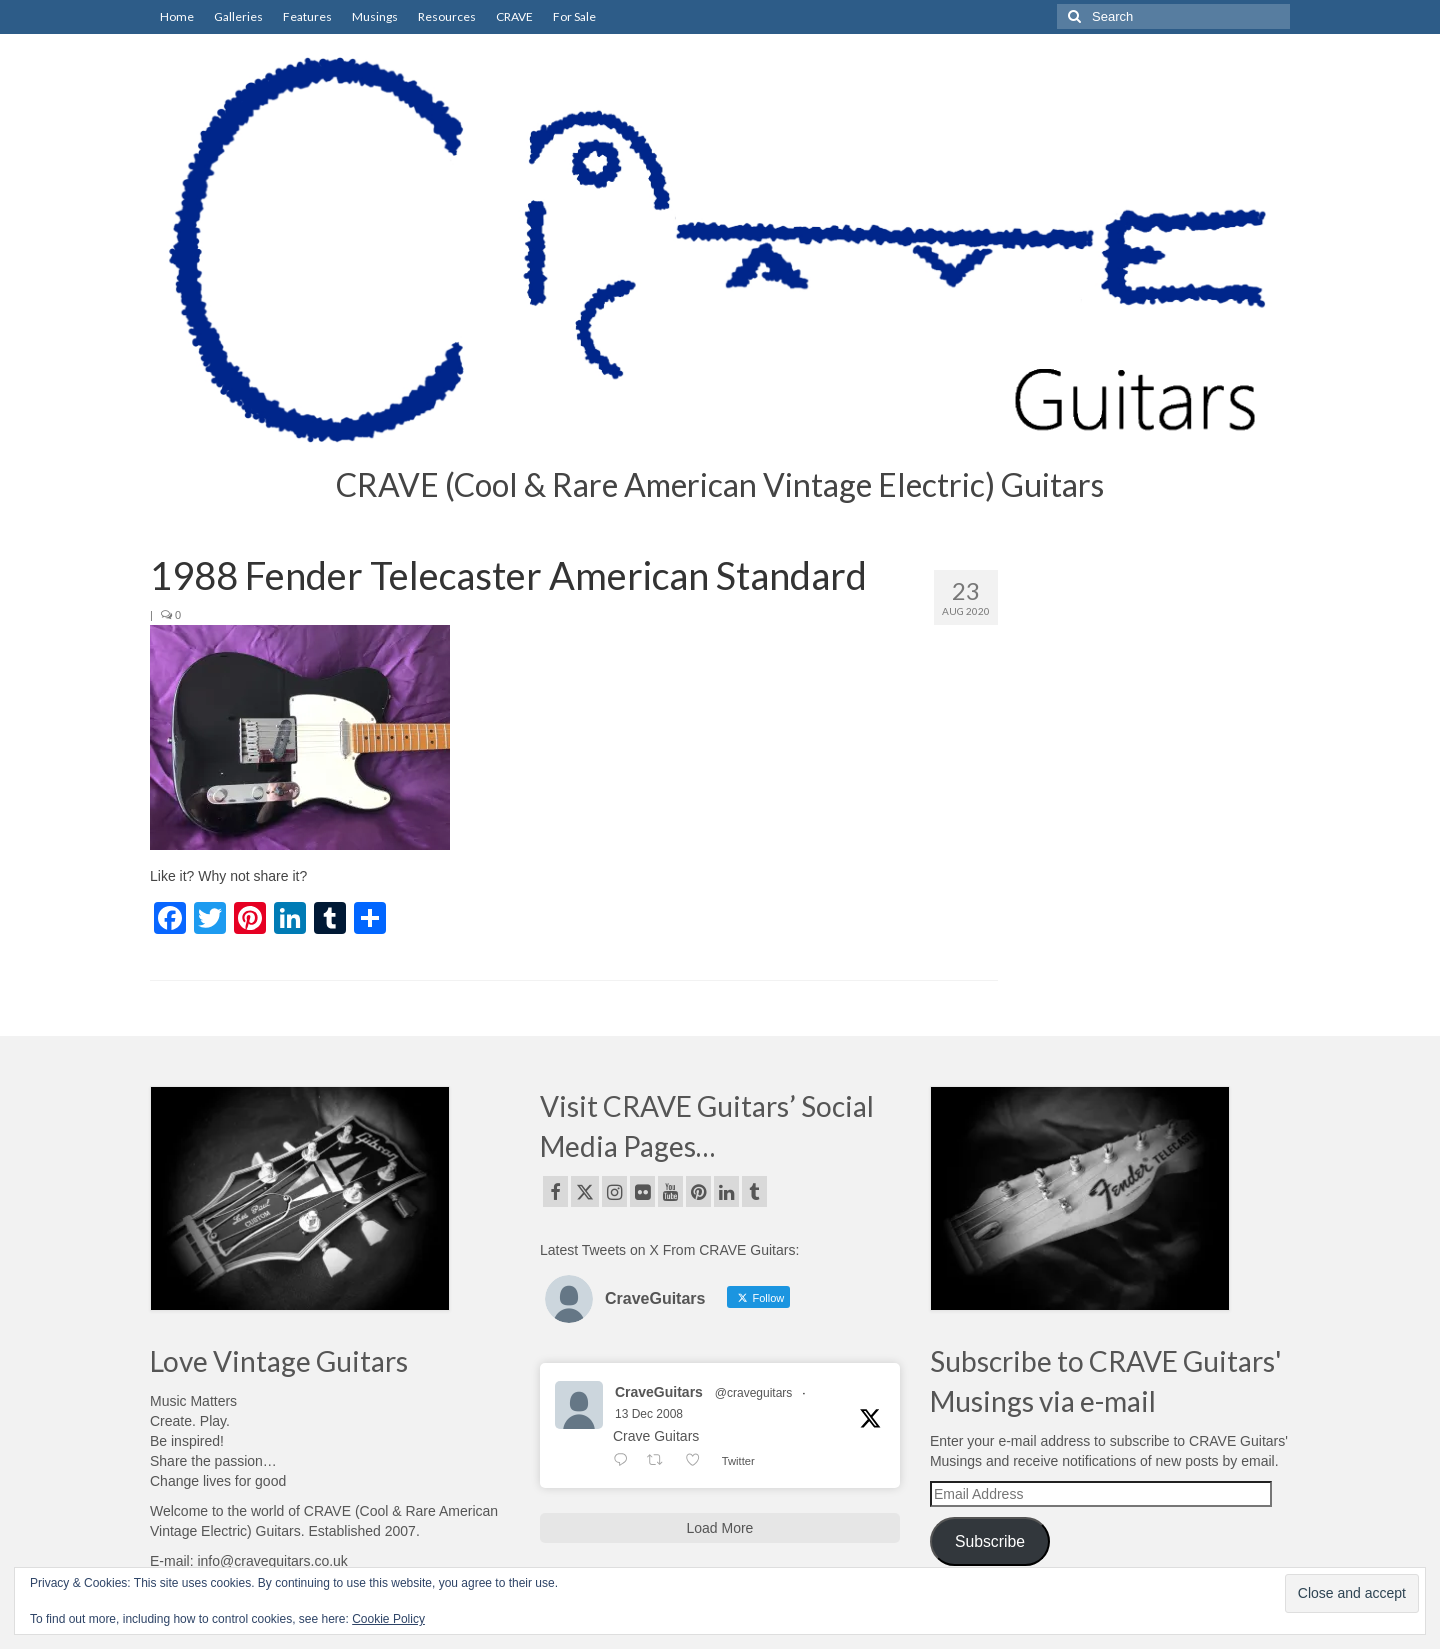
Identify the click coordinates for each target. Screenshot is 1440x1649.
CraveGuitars (659, 1392)
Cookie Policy (388, 1619)
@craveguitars (754, 1393)
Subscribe (990, 1541)
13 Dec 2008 (649, 1414)
